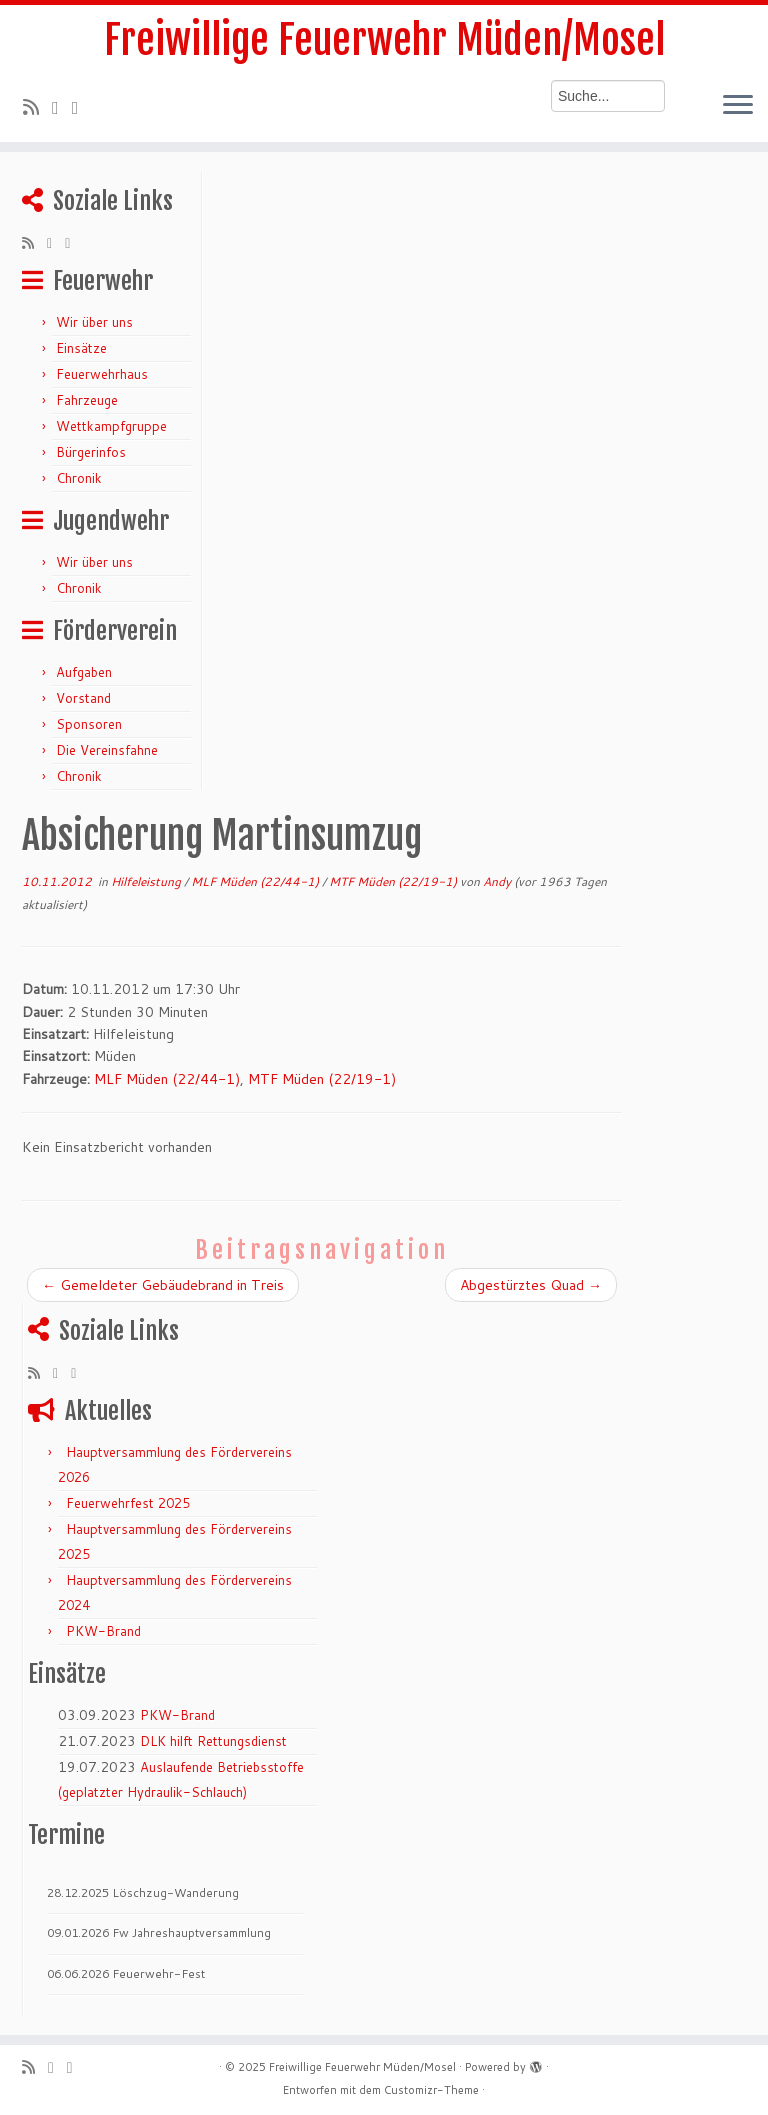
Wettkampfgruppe (111, 426)
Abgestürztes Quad (531, 1285)
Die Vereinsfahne (107, 750)
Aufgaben (84, 672)
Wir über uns (94, 322)
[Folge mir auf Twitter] (62, 107)
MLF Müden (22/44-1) (256, 881)
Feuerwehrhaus (102, 374)
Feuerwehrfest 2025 (128, 1503)
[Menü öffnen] (738, 106)
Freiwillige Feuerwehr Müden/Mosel (384, 40)
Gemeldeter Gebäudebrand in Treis (163, 1285)
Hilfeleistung (147, 881)
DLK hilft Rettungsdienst (213, 1741)
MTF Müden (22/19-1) (394, 881)
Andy (497, 881)
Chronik (79, 478)
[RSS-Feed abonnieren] (37, 107)
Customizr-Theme (431, 2090)
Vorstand (83, 698)
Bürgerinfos (91, 452)
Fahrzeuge (87, 400)
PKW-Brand (103, 1631)
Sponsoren (89, 724)
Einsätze (81, 348)
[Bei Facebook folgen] (82, 107)
